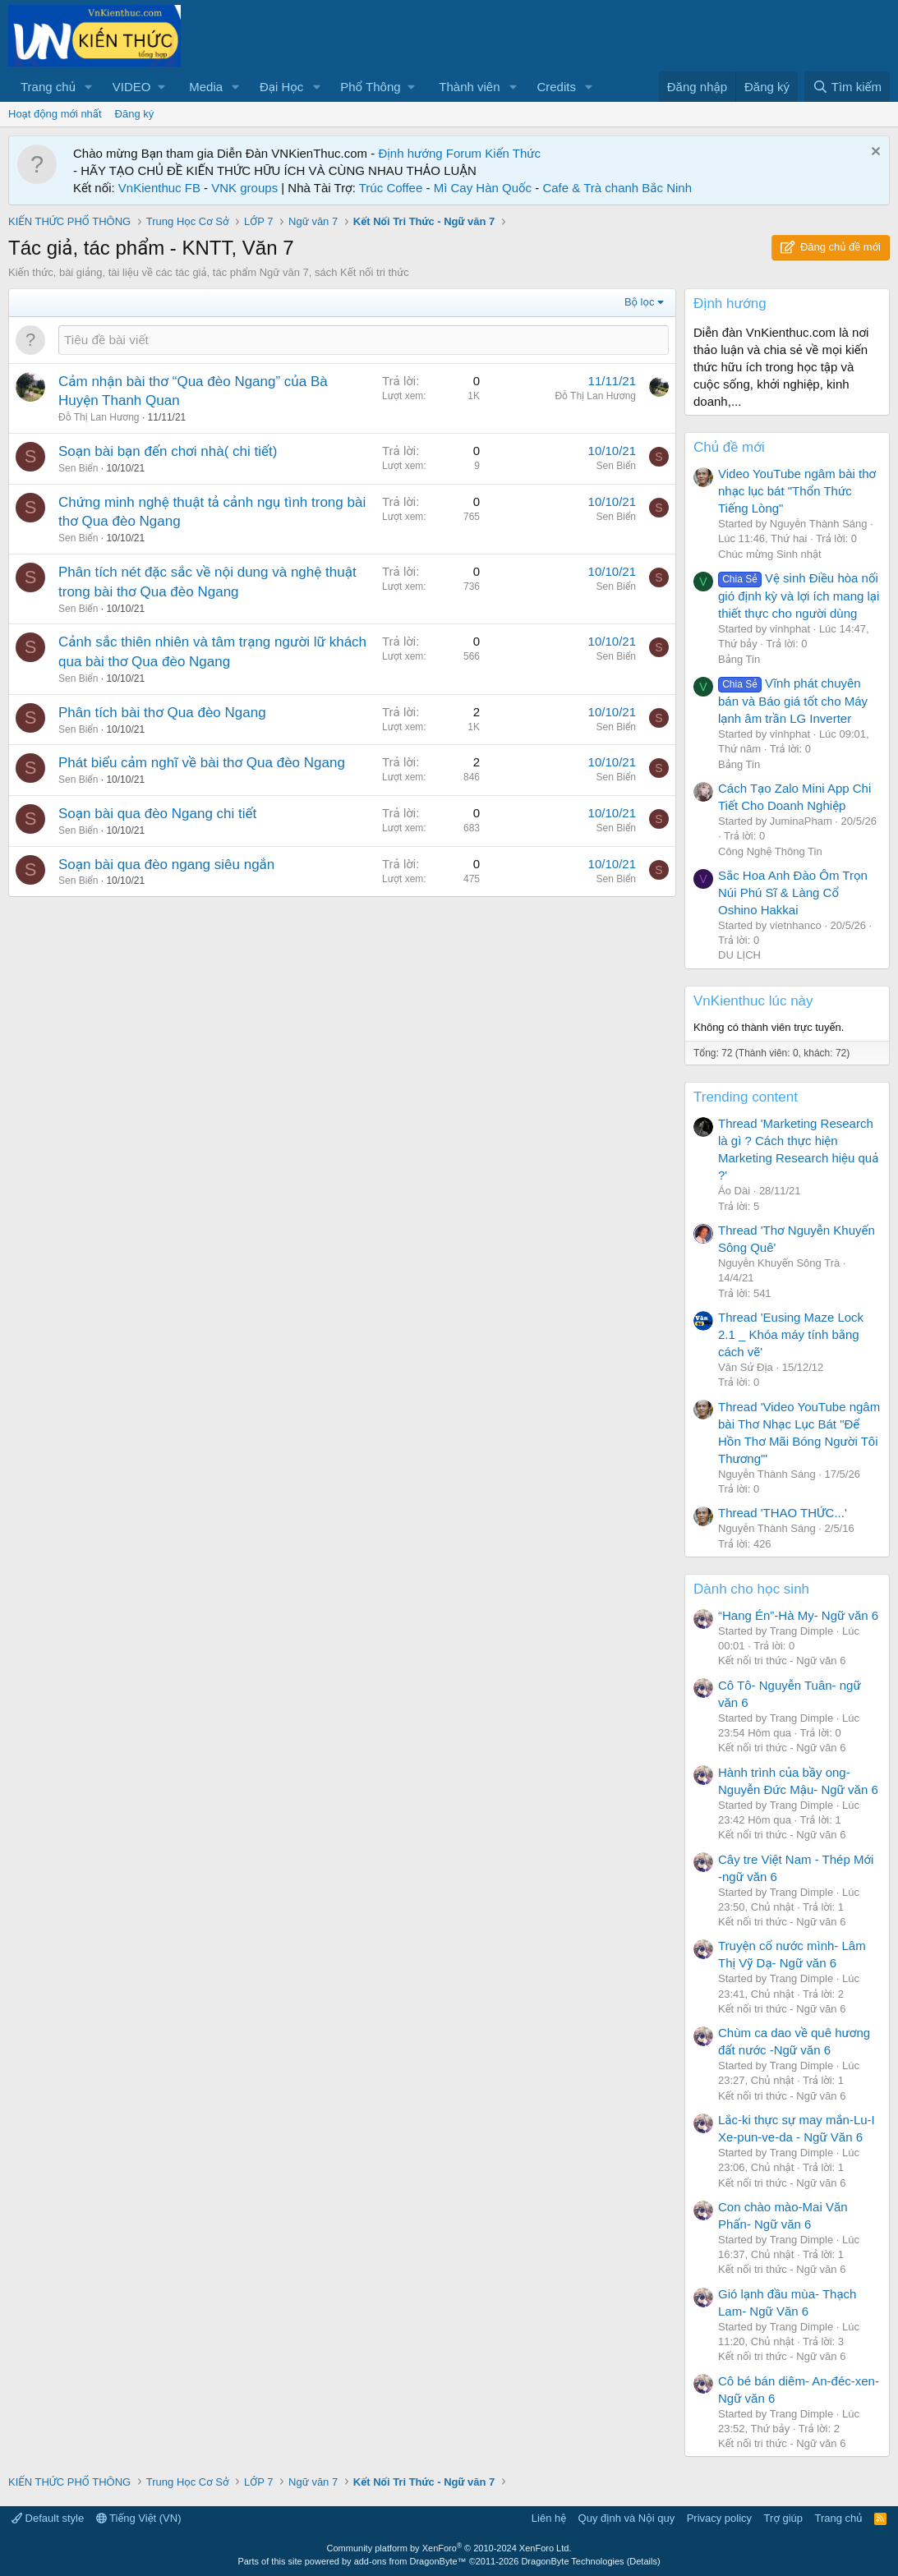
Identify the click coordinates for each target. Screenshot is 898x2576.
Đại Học (281, 87)
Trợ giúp (783, 2518)
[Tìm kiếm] (847, 86)
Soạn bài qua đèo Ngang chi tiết (157, 813)
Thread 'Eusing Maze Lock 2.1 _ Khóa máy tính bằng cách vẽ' (790, 1334)
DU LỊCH (739, 955)
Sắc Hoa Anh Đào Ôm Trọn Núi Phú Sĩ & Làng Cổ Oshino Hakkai (793, 892)
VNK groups (244, 188)
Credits (556, 87)
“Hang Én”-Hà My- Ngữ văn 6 (798, 1615)
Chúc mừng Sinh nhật (770, 554)
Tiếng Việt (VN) (139, 2518)
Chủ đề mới (729, 447)
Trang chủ (48, 87)
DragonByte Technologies (572, 2561)
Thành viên (469, 87)
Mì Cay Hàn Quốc (483, 188)
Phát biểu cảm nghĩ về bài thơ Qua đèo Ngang (201, 762)
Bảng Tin (739, 659)
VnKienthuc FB (159, 188)
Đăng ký (134, 114)
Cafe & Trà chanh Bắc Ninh (617, 188)
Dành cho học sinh (751, 1589)
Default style (48, 2518)
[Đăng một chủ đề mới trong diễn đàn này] (363, 339)
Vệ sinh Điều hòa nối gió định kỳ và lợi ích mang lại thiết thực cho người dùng (798, 595)
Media (206, 87)
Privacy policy (719, 2518)
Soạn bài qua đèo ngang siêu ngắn (166, 864)
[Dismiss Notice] (874, 153)
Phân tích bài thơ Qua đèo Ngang (162, 712)
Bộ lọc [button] (639, 302)
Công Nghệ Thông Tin (770, 851)
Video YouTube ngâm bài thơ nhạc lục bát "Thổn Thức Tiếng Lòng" (797, 491)
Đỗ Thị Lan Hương (99, 417)
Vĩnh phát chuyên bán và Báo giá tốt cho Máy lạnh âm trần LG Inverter (793, 700)
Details (643, 2561)
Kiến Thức (513, 153)
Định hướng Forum (429, 153)
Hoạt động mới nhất (55, 114)
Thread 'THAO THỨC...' (782, 1513)
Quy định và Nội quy (626, 2518)
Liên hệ (549, 2518)
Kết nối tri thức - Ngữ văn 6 (781, 1660)
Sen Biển (78, 468)
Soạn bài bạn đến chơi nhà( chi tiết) (167, 451)
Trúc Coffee (391, 188)
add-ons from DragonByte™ (410, 2561)
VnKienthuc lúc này (753, 1001)
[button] (88, 86)
